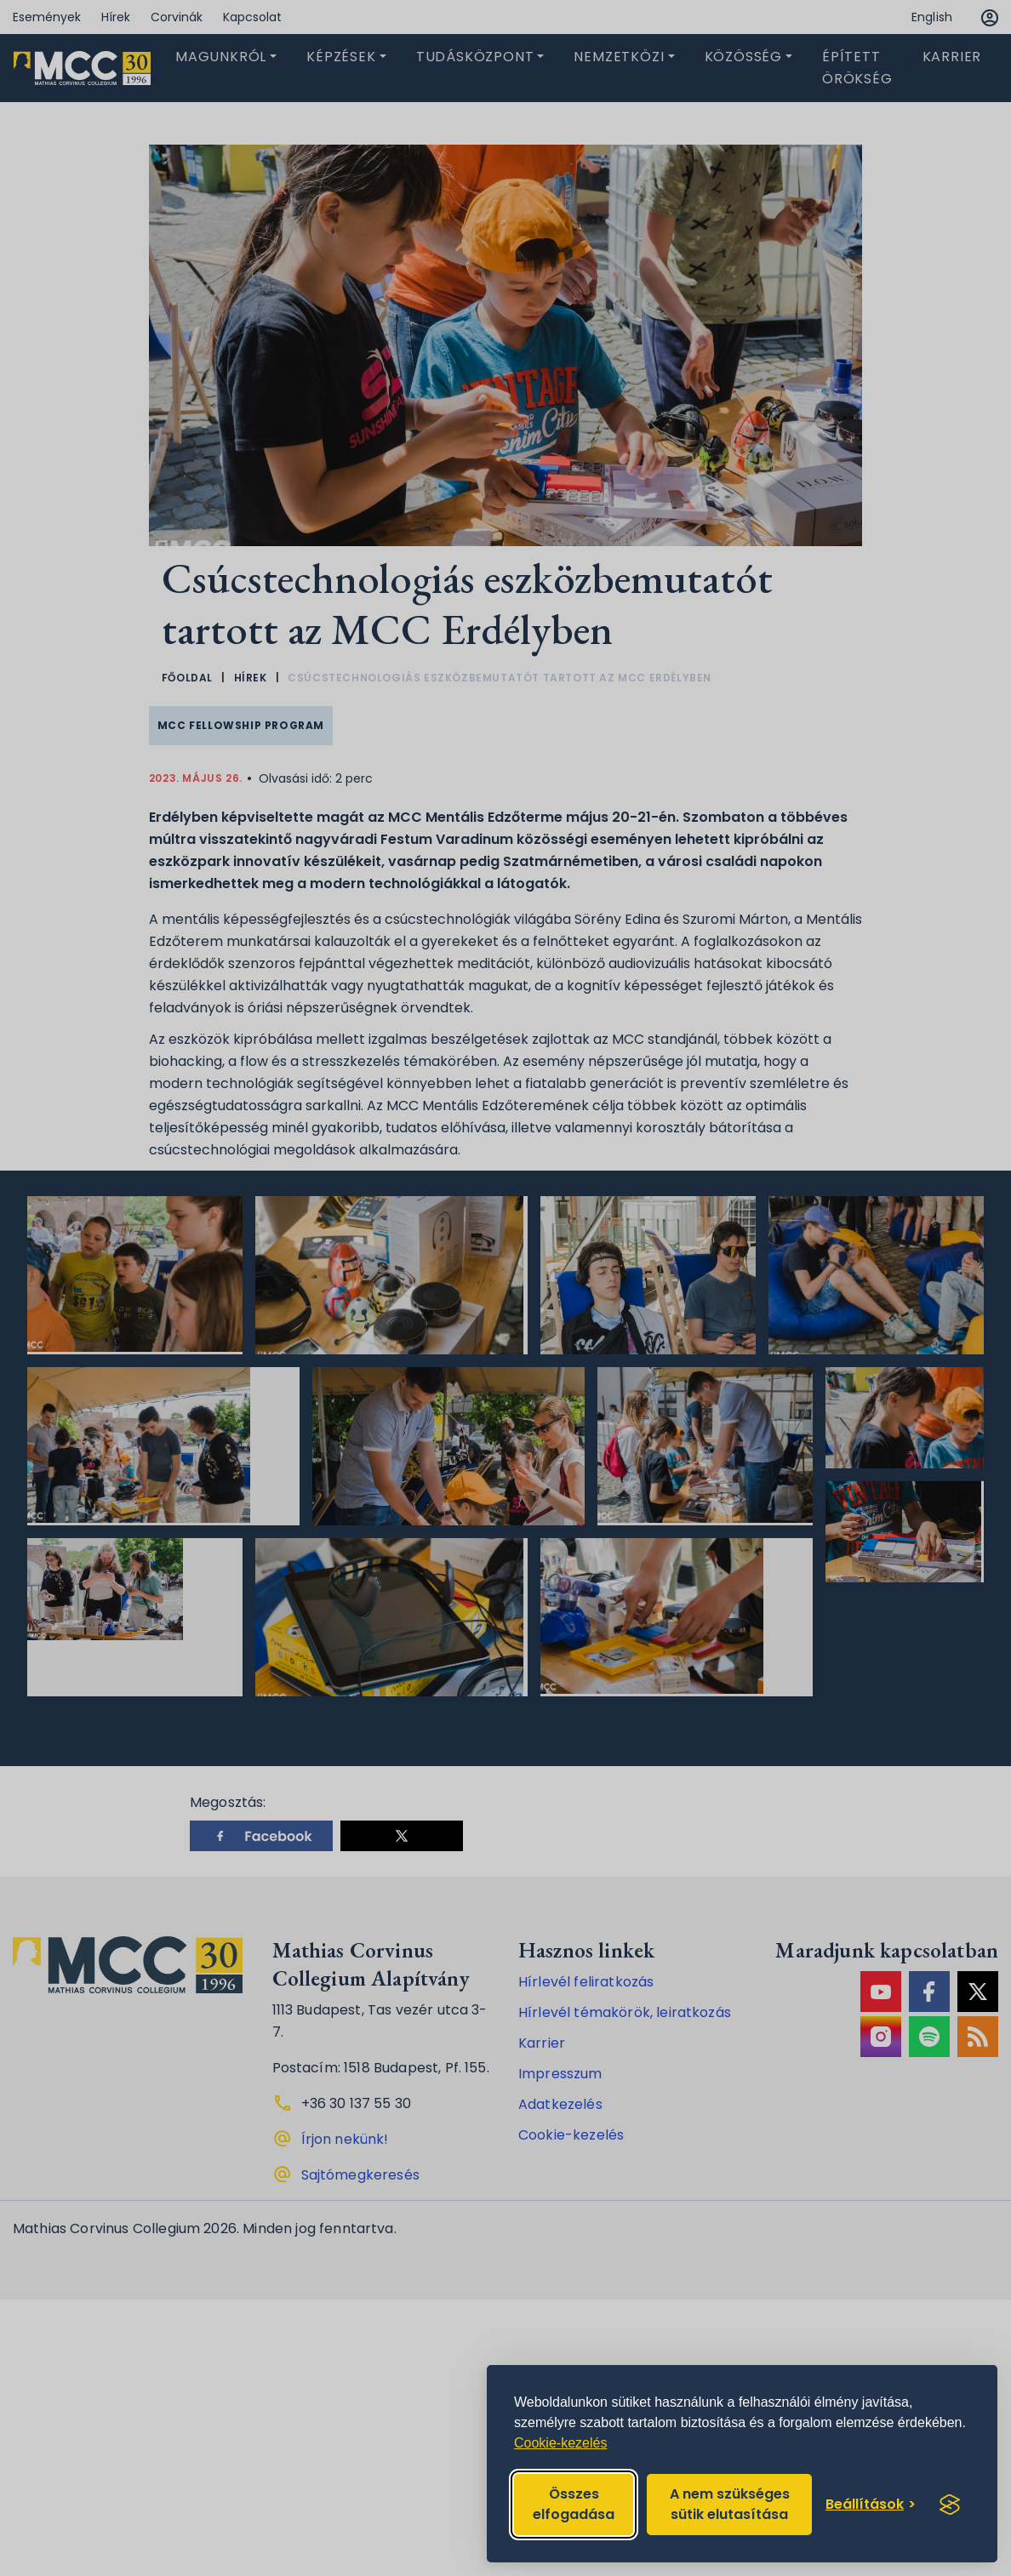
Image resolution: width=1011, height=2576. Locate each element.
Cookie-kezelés (560, 2443)
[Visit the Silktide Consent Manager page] (949, 2504)
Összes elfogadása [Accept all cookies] (573, 2504)
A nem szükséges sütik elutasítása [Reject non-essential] (730, 2504)
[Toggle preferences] (870, 2505)
